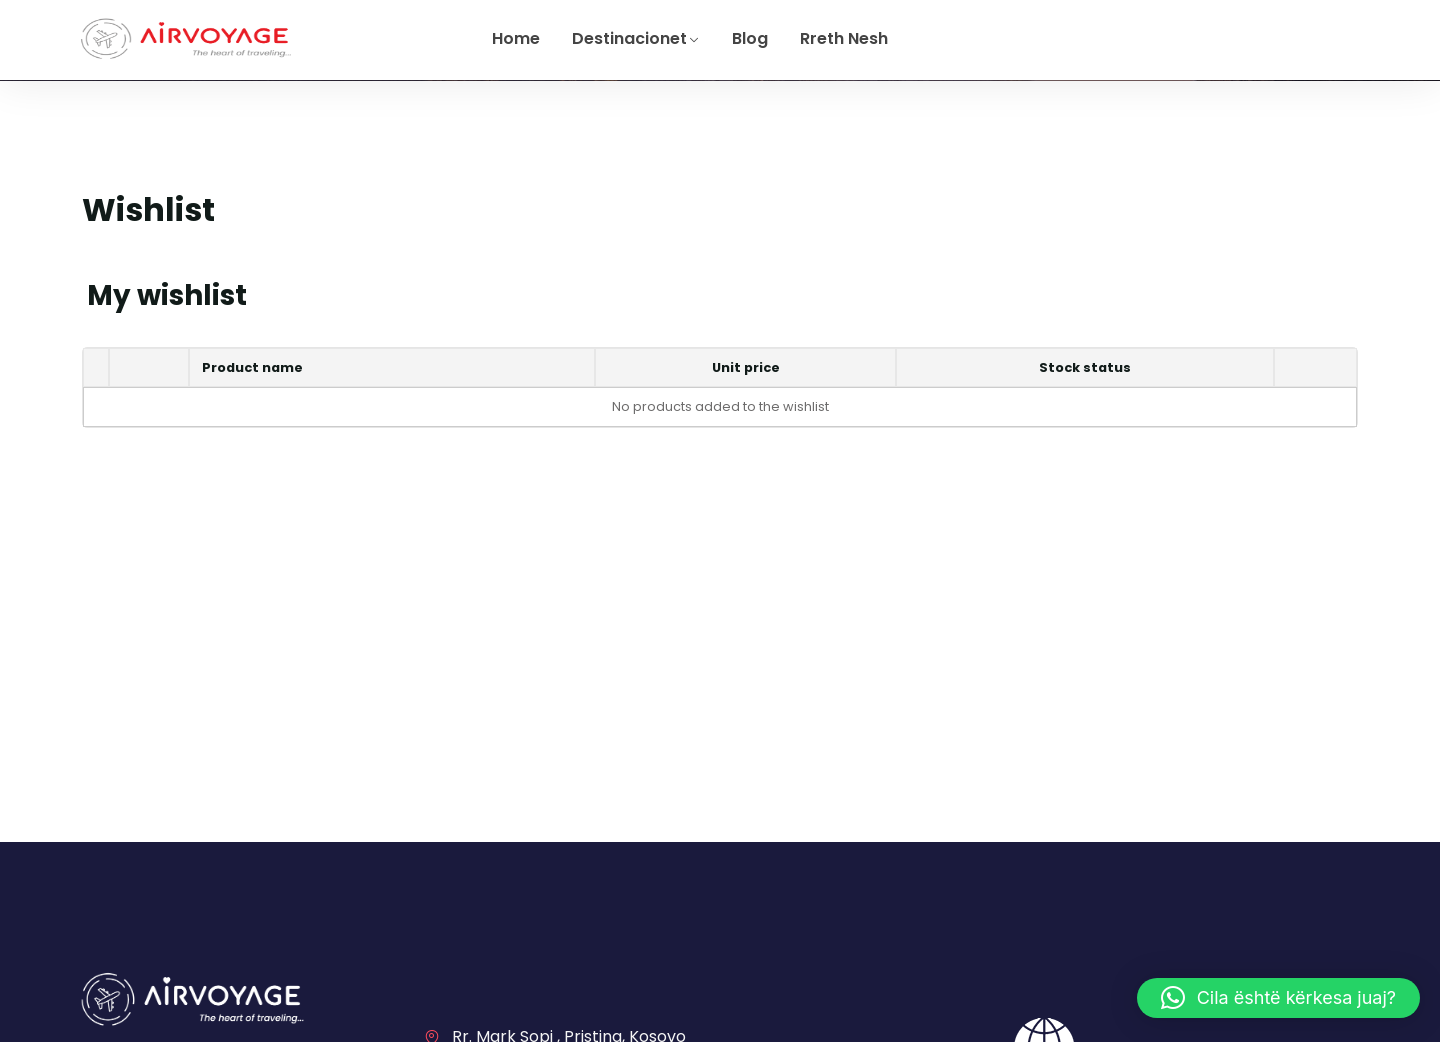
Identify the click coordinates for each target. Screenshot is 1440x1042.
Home (516, 38)
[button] (1278, 998)
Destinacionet (629, 38)
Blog (750, 38)
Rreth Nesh (844, 38)
